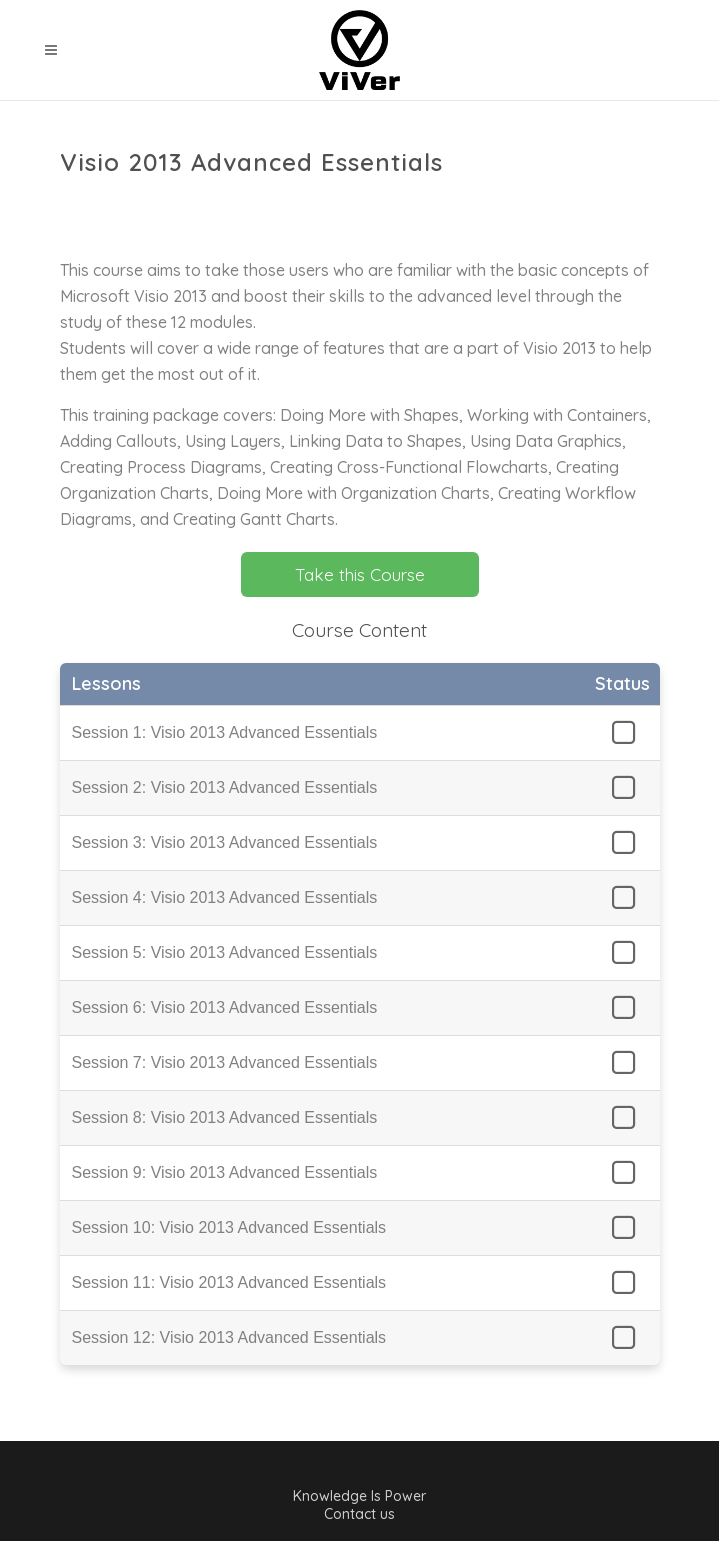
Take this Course (360, 574)
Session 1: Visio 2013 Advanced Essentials (225, 732)
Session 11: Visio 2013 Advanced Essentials (229, 1282)
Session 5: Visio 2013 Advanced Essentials (225, 952)
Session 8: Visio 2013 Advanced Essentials (225, 1117)
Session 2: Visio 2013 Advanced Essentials (225, 787)
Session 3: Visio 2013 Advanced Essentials (225, 842)
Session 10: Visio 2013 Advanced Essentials (229, 1227)
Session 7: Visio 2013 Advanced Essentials (225, 1062)
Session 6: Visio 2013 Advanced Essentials (225, 1007)
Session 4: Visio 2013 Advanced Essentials (225, 897)
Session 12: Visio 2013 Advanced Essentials (229, 1337)
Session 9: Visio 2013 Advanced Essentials (225, 1172)
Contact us (359, 1514)
